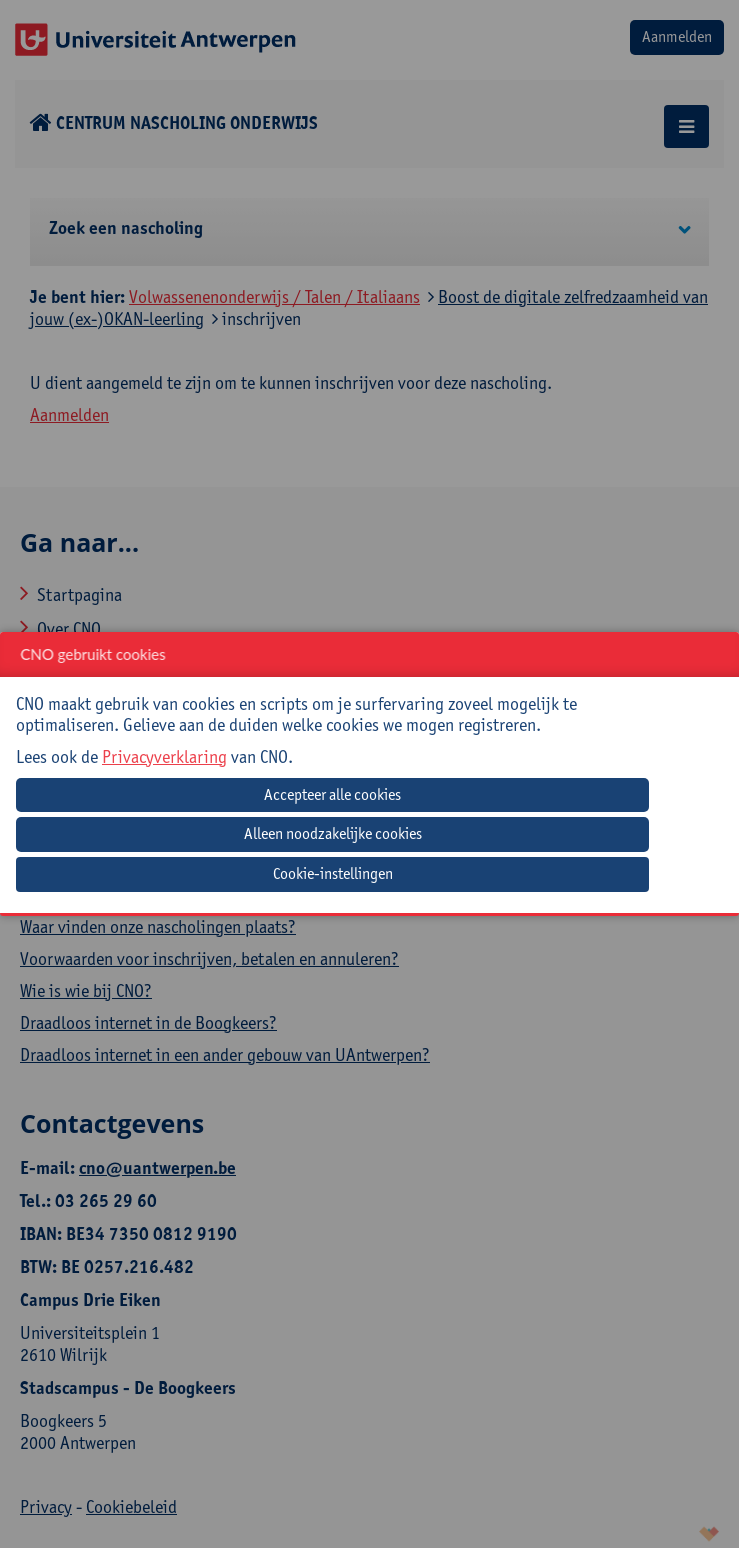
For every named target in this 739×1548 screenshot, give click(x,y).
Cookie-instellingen (333, 873)
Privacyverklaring (164, 756)
